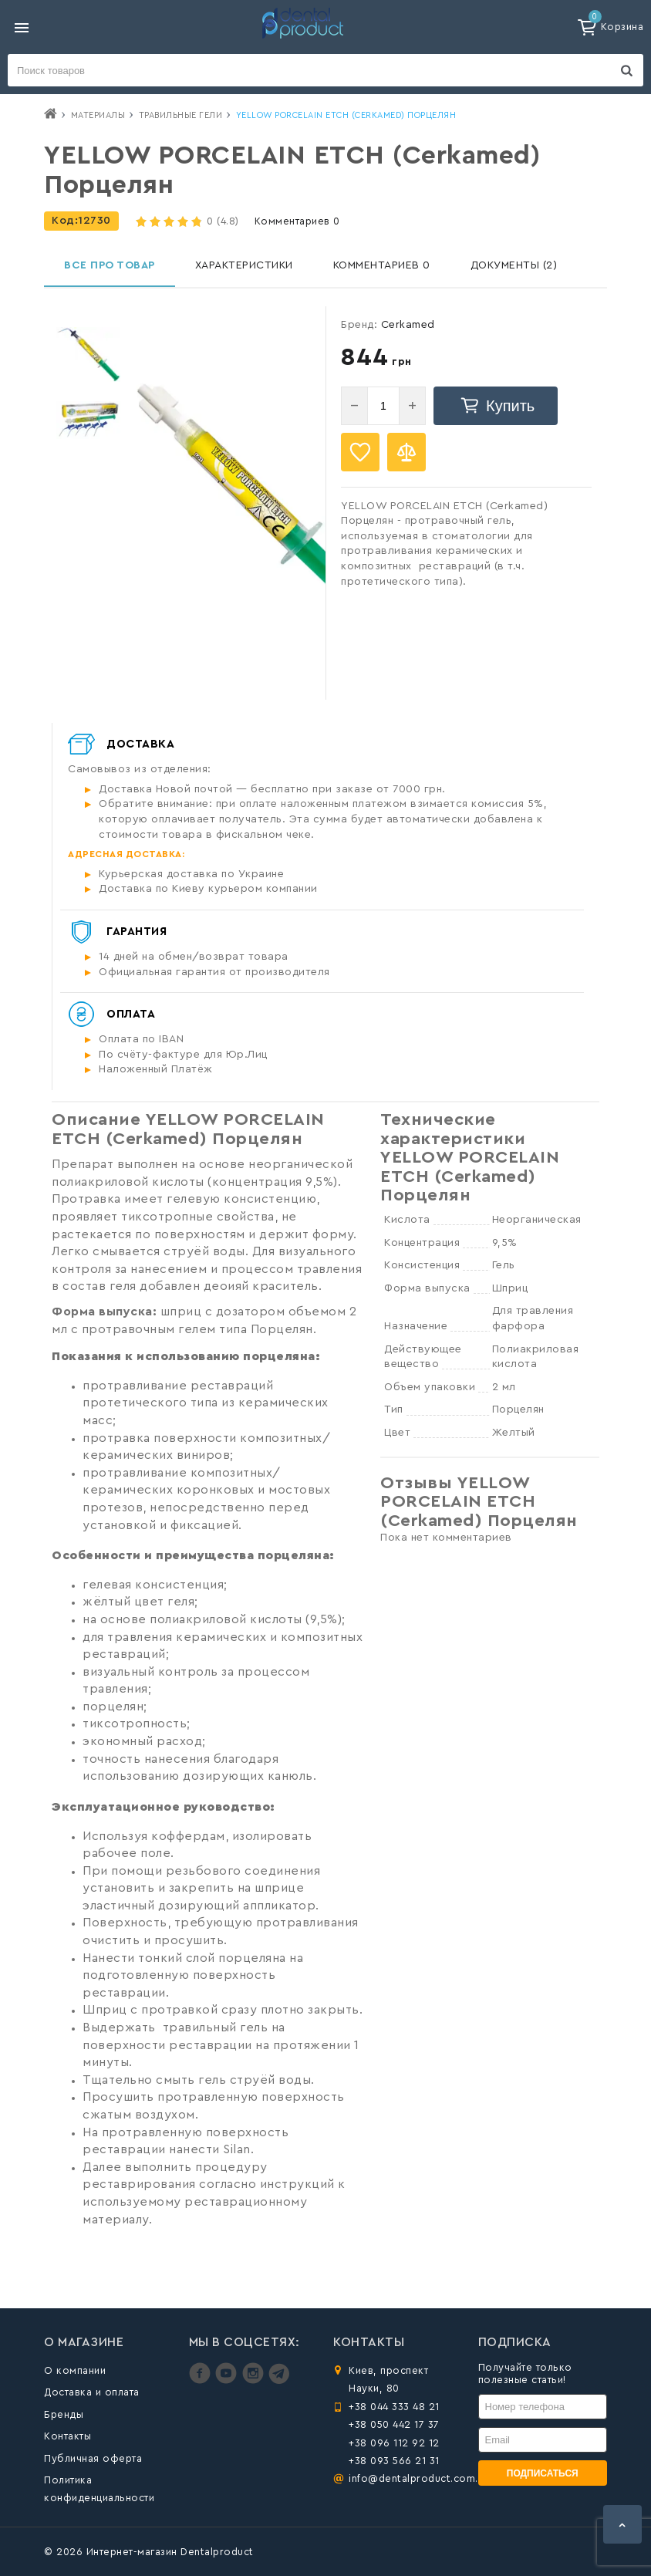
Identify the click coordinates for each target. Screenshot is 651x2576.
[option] (88, 354)
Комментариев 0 (297, 221)
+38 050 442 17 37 (394, 2424)
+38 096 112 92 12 (394, 2443)
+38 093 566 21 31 (394, 2461)
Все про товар (109, 265)
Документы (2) (514, 265)
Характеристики (244, 265)
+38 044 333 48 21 (394, 2407)
